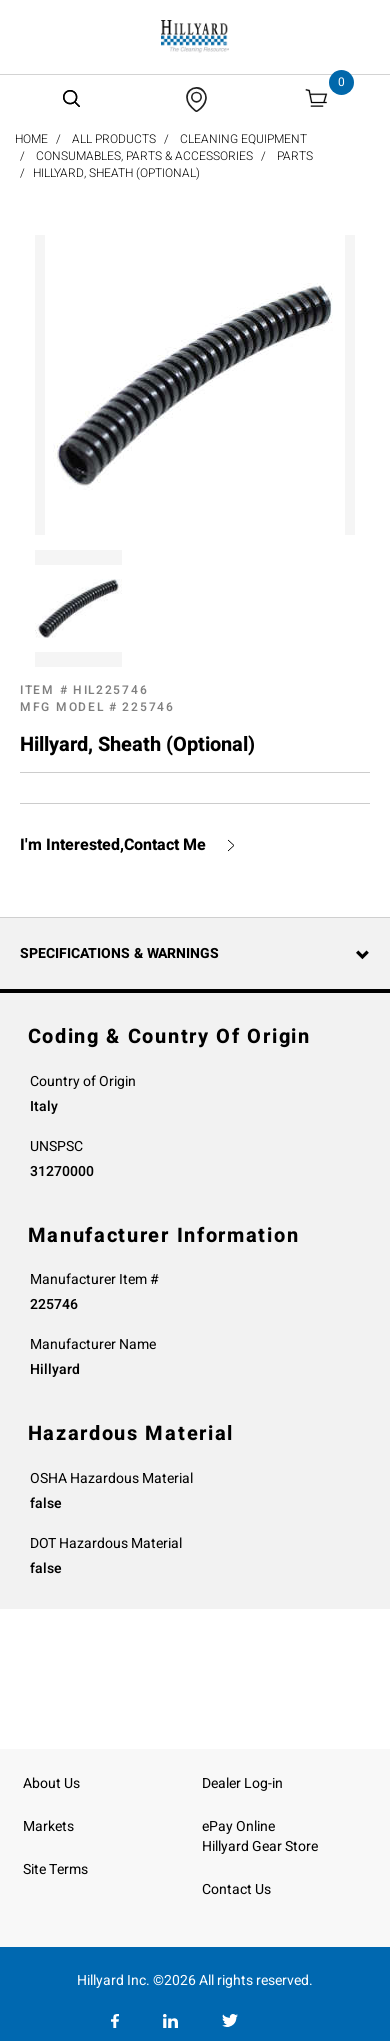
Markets (48, 1826)
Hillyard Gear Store (260, 1846)
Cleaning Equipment (243, 139)
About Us (51, 1783)
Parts (295, 156)
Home (31, 139)
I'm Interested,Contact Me (113, 845)
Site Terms (55, 1869)
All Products (114, 139)
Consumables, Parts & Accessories (144, 156)
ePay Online (238, 1826)
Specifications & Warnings (119, 953)
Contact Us (236, 1889)
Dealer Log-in (242, 1783)
